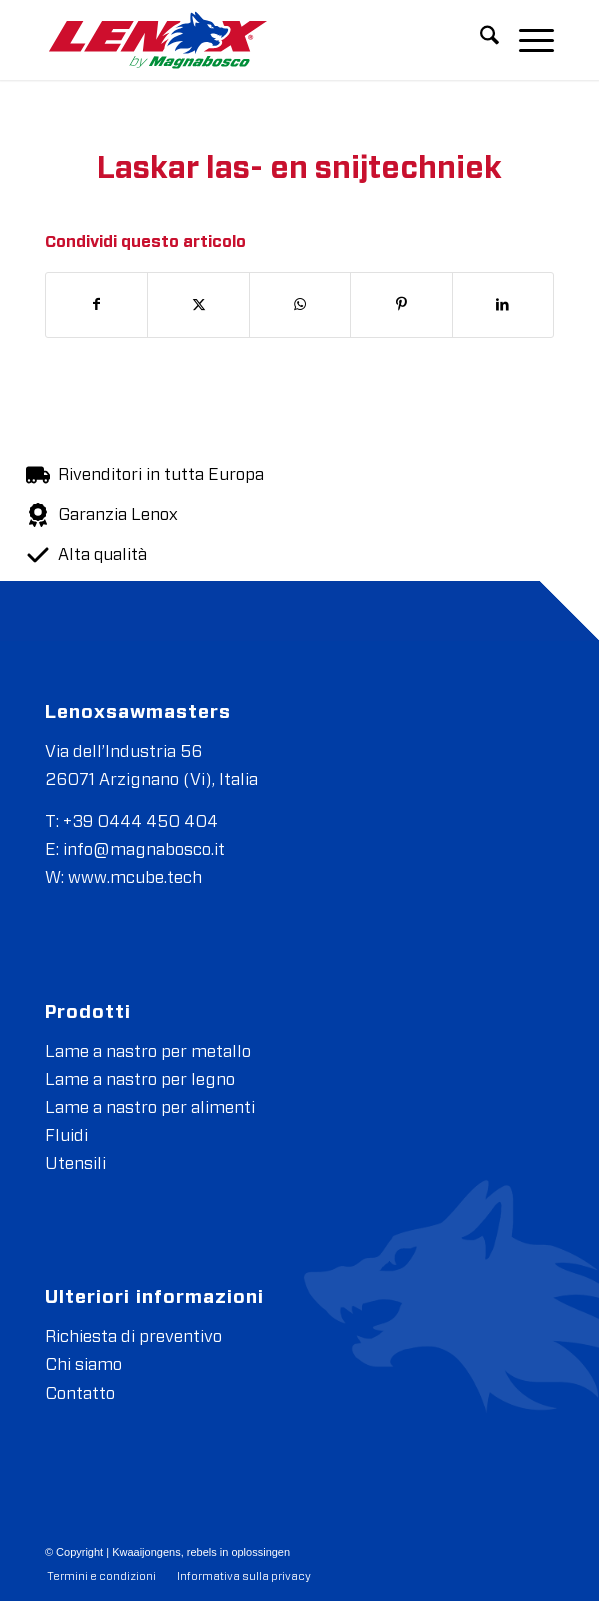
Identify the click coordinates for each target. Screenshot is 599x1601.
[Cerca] (479, 40)
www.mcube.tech (135, 877)
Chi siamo (83, 1364)
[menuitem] (479, 40)
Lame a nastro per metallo (148, 1051)
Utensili (75, 1163)
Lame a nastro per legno (140, 1079)
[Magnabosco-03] (248, 40)
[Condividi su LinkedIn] (503, 305)
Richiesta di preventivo (133, 1336)
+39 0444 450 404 (140, 821)
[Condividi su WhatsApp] (300, 305)
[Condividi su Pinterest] (401, 305)
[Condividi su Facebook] (96, 305)
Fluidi (66, 1135)
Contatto (80, 1393)
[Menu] (526, 40)
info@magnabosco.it (144, 849)
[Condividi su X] (198, 305)
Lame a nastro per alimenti (150, 1107)
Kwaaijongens (146, 1552)
